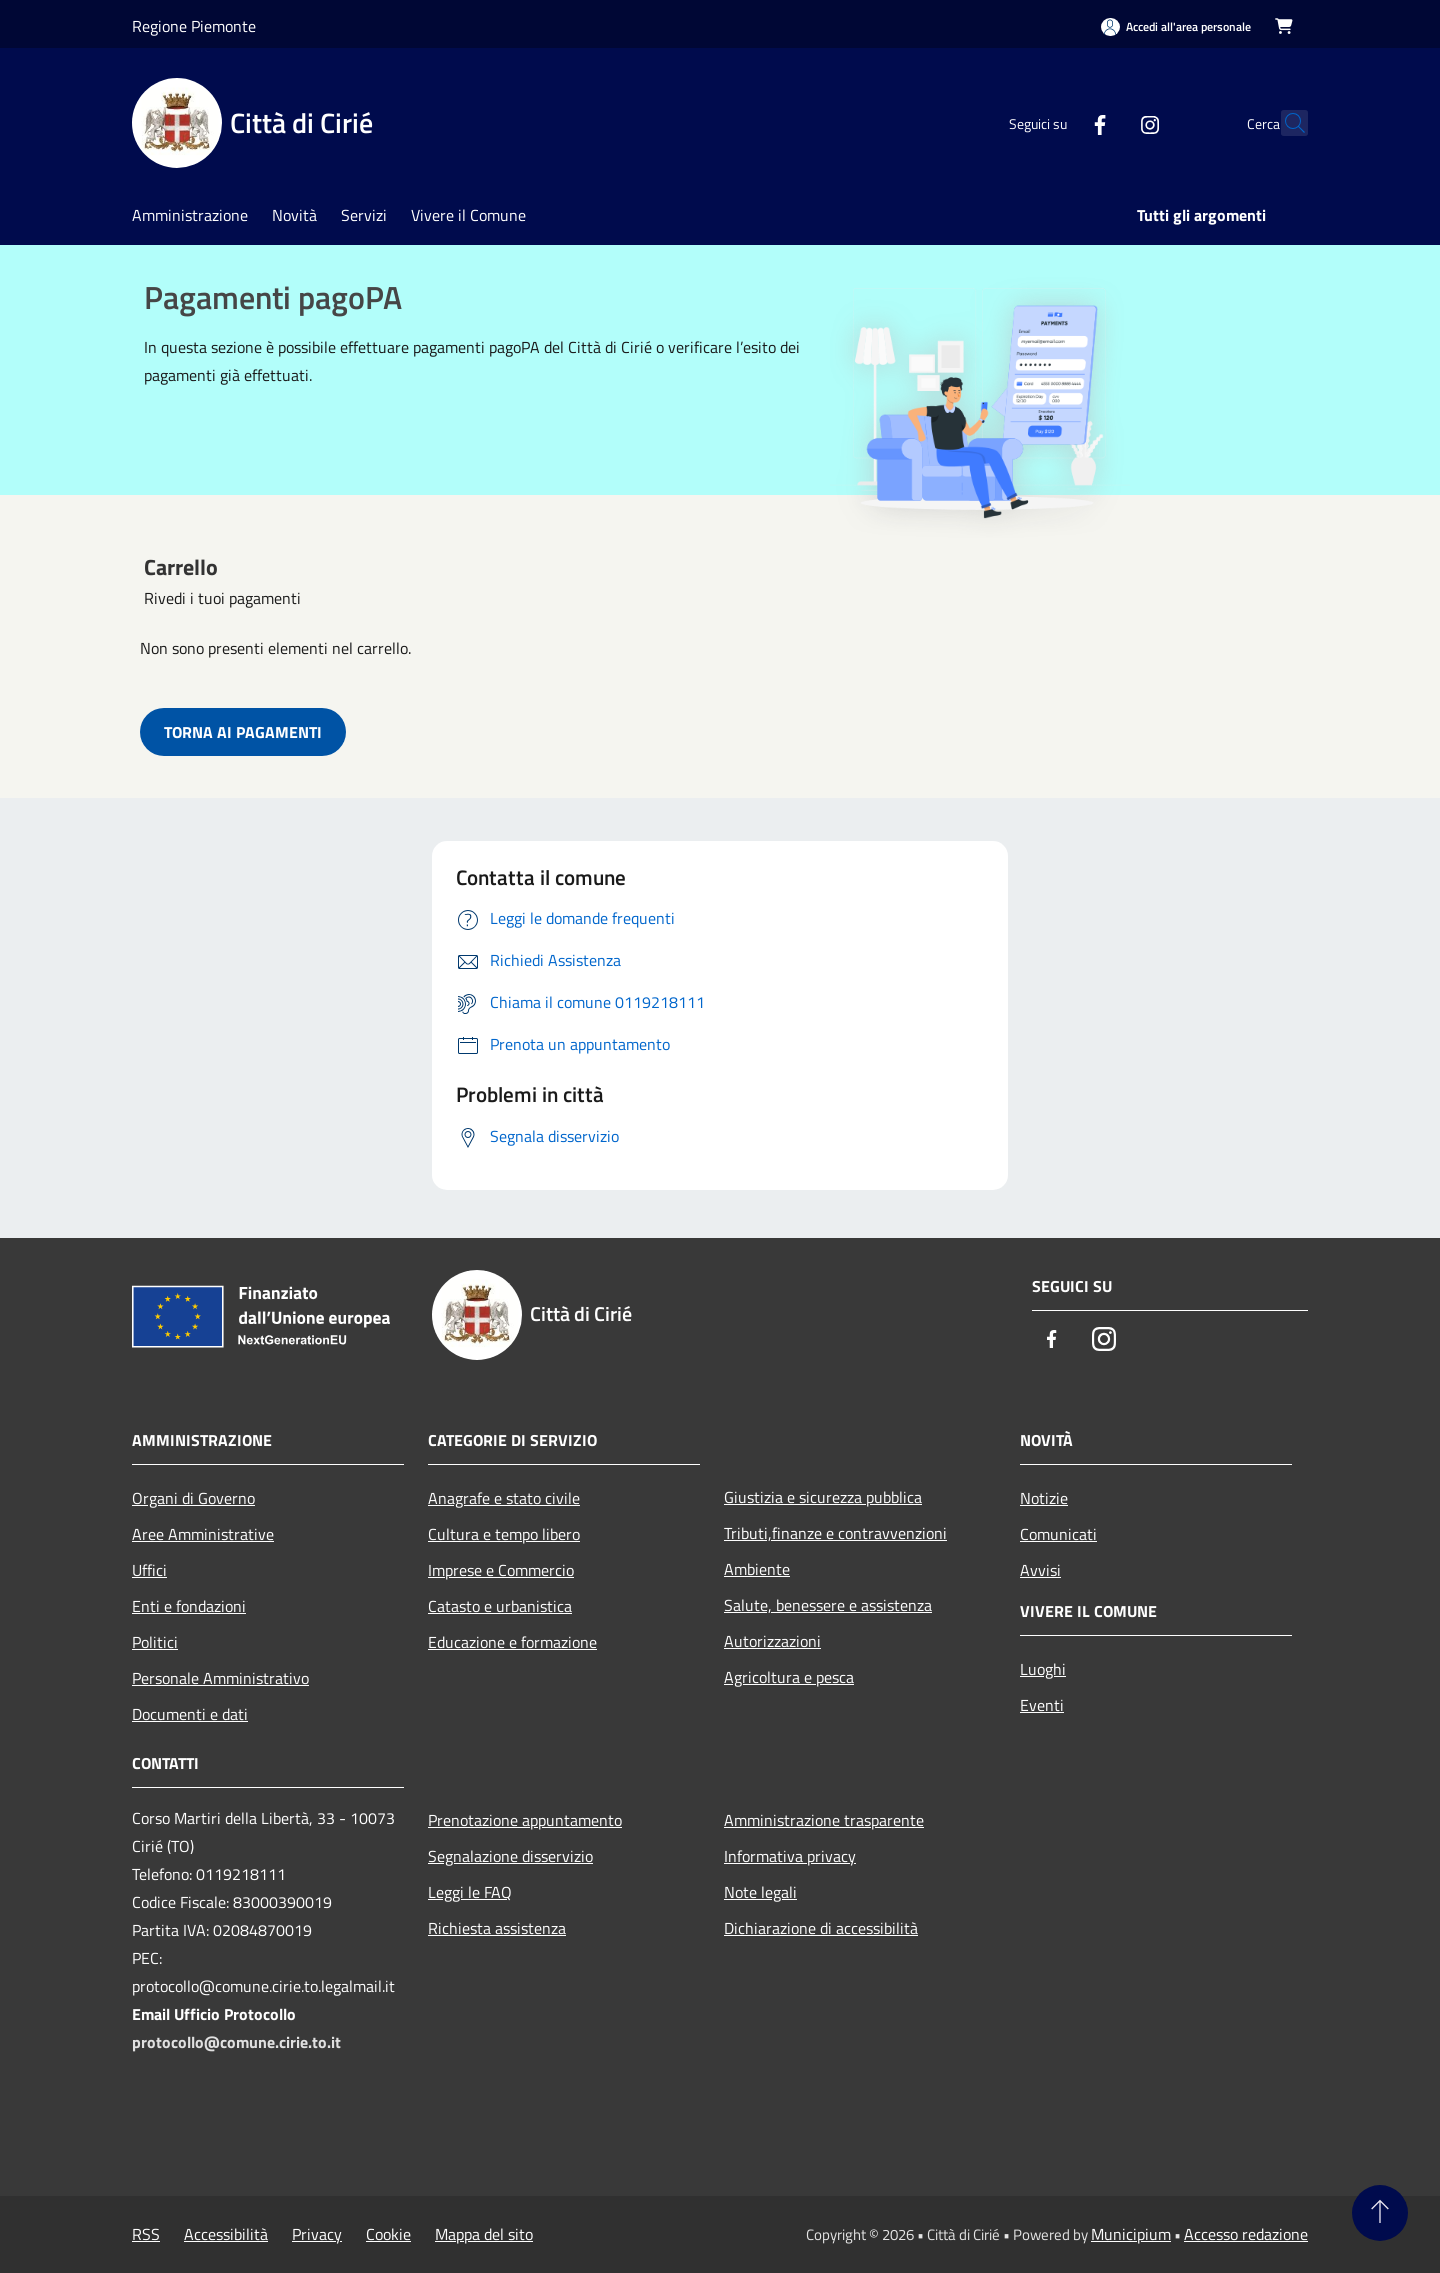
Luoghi (1043, 1669)
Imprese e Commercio (501, 1570)
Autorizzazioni (772, 1641)
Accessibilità (226, 2234)
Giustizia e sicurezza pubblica (823, 1497)
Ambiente (757, 1569)
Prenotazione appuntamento (525, 1820)
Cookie (388, 2234)
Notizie (1044, 1498)
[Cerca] (1284, 123)
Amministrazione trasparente (824, 1820)
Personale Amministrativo (220, 1678)
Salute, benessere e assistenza (828, 1605)
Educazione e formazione (512, 1642)
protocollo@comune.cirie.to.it (236, 2042)
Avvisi (1040, 1570)
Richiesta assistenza (497, 1928)
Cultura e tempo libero (504, 1534)
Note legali (760, 1892)
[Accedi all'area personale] (1176, 26)
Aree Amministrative (203, 1534)
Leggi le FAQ (470, 1892)
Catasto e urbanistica (500, 1606)
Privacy (317, 2234)
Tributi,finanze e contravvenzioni (835, 1533)
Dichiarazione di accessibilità (821, 1928)
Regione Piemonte (194, 26)
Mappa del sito (484, 2234)
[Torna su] (1380, 2213)
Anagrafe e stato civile (504, 1498)
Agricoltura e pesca (789, 1677)
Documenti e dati (190, 1714)
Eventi (1042, 1705)
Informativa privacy (790, 1856)
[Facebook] (1056, 123)
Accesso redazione (1246, 2234)
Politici (155, 1642)
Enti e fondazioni (189, 1606)
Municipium (1131, 2234)
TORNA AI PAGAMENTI (243, 732)
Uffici (149, 1570)
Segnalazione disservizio (510, 1856)
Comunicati (1058, 1534)
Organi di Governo (193, 1498)
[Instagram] (1106, 123)
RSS (146, 2234)
